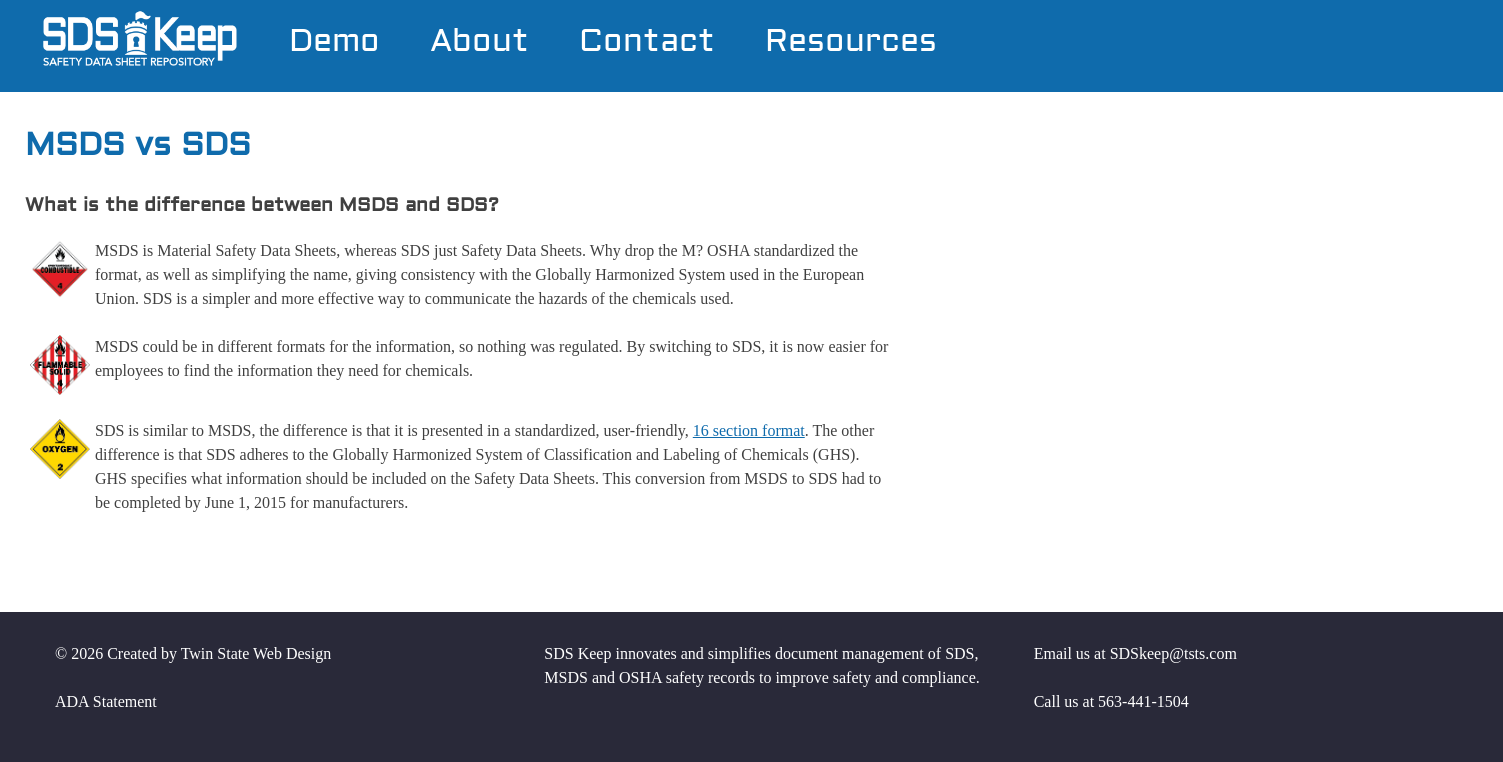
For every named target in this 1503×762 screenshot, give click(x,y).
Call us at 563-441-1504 (1111, 701)
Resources (851, 43)
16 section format (749, 430)
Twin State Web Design (256, 653)
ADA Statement (106, 701)
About (479, 43)
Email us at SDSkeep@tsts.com (1135, 653)
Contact (647, 43)
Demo (334, 43)
